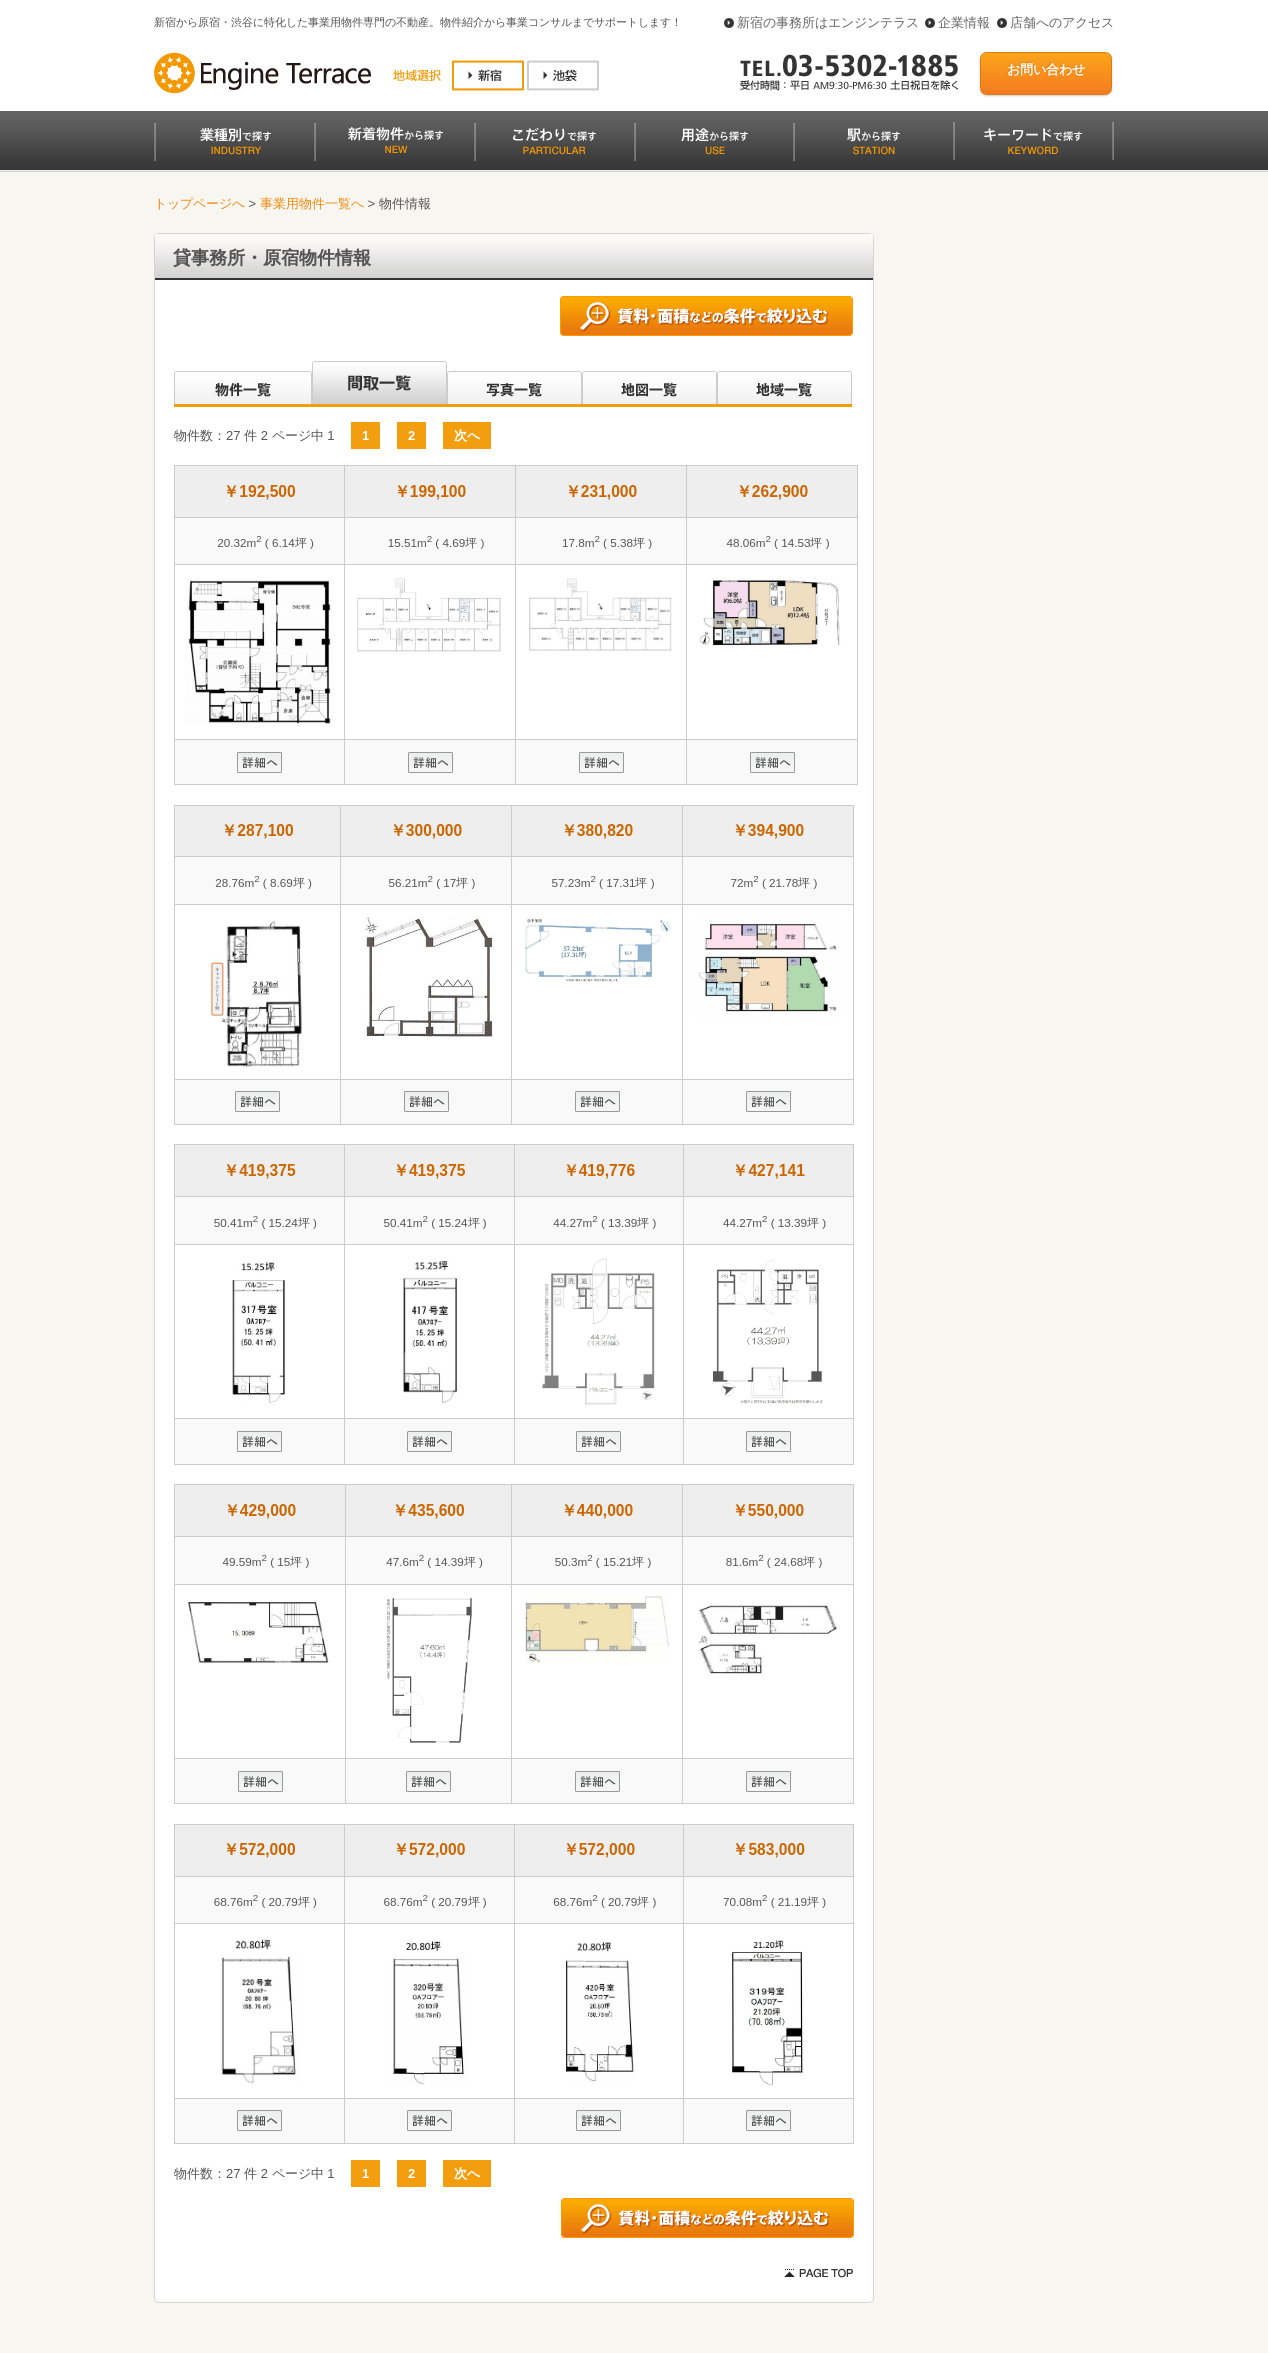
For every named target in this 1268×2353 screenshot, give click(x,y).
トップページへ (199, 203)
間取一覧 (379, 384)
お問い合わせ (1046, 69)
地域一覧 (784, 384)
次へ (467, 435)
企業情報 (964, 22)
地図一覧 (649, 384)
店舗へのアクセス (1062, 22)
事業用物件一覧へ (312, 203)
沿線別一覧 (241, 384)
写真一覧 (514, 384)
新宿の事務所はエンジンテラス (828, 22)
